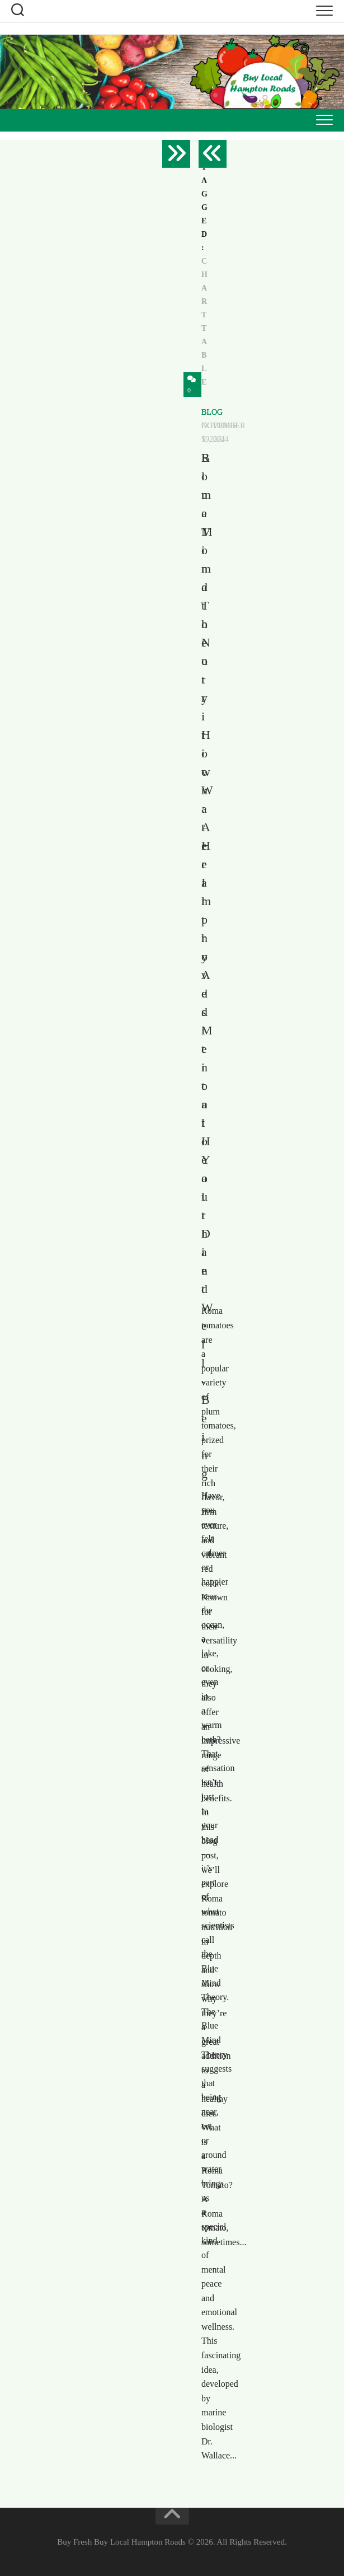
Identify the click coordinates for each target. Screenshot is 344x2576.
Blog (212, 412)
